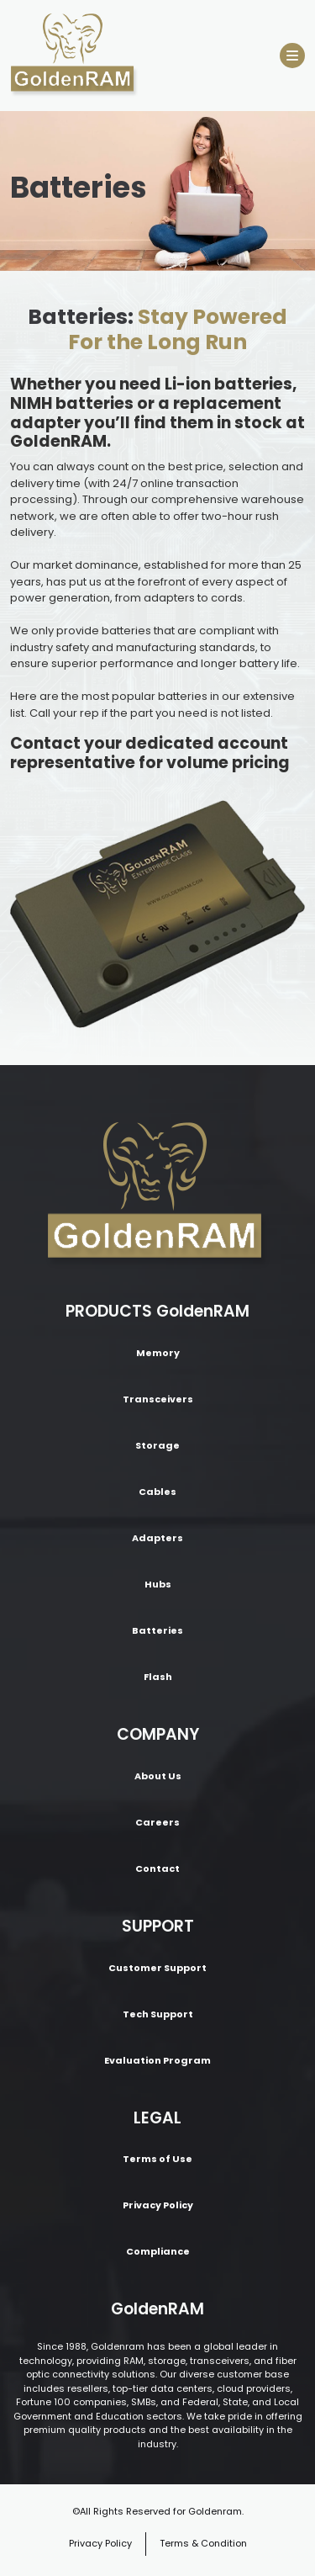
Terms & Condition (203, 2543)
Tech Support (158, 2014)
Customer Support (157, 1967)
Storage (157, 1445)
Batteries (157, 1630)
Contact (157, 1868)
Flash (158, 1676)
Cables (157, 1491)
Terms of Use (157, 2158)
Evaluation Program (157, 2060)
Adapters (157, 1538)
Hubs (157, 1584)
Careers (157, 1822)
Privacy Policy (158, 2205)
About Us (157, 1776)
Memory (158, 1353)
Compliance (158, 2251)
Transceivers (158, 1399)
